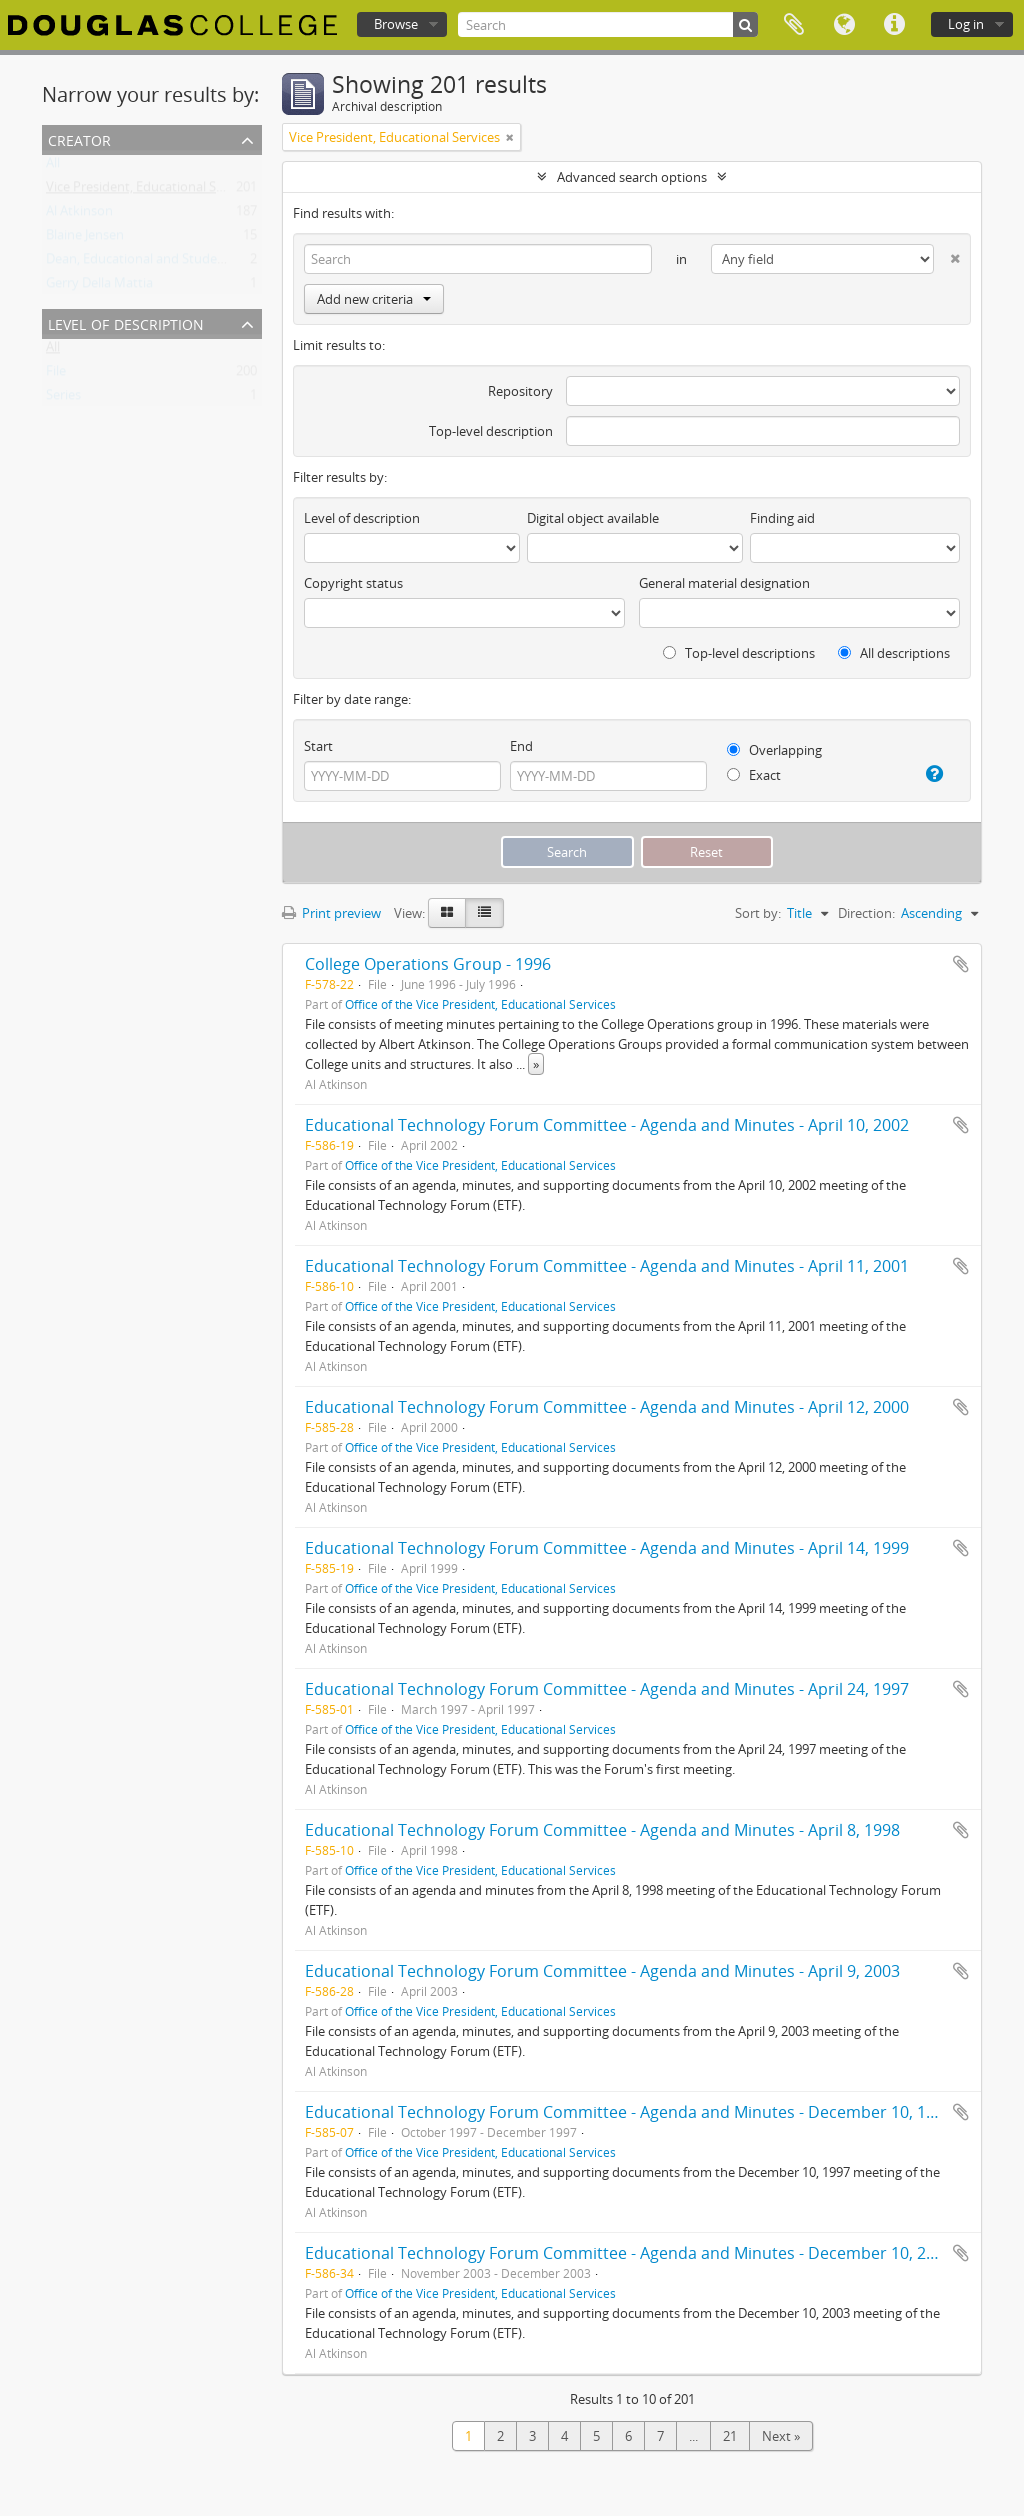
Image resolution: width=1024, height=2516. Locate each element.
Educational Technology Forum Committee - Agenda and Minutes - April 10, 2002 (607, 1125)
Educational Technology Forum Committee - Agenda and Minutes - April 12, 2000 (607, 1407)
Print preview (331, 913)
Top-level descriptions (739, 653)
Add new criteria (374, 299)
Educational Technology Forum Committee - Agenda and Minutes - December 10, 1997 (629, 2112)
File (56, 375)
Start (318, 746)
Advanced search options (632, 177)
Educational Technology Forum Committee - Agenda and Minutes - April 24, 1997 (607, 1689)
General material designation (724, 583)
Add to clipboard (961, 964)
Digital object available (593, 518)
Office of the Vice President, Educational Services (480, 1004)
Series (63, 399)
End (521, 746)
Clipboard (794, 25)
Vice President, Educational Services (151, 191)
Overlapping (774, 750)
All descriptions (894, 653)
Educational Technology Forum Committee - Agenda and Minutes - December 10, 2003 (629, 2253)
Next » (781, 2436)
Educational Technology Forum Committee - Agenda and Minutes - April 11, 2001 (607, 1266)
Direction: (866, 913)
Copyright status (353, 583)
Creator (79, 138)
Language (844, 25)
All (53, 167)
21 (730, 2436)
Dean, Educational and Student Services (163, 263)
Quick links (894, 25)
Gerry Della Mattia (99, 287)
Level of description (126, 322)
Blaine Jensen (85, 239)
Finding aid (782, 518)
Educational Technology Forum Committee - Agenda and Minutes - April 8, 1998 (602, 1830)
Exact (754, 775)
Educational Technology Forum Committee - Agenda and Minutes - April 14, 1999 (607, 1548)
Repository (520, 391)
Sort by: (758, 913)
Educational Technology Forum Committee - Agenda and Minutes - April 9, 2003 (602, 1971)
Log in (966, 24)
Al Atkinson (79, 215)
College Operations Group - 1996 (428, 964)
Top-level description (491, 431)
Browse (396, 24)
